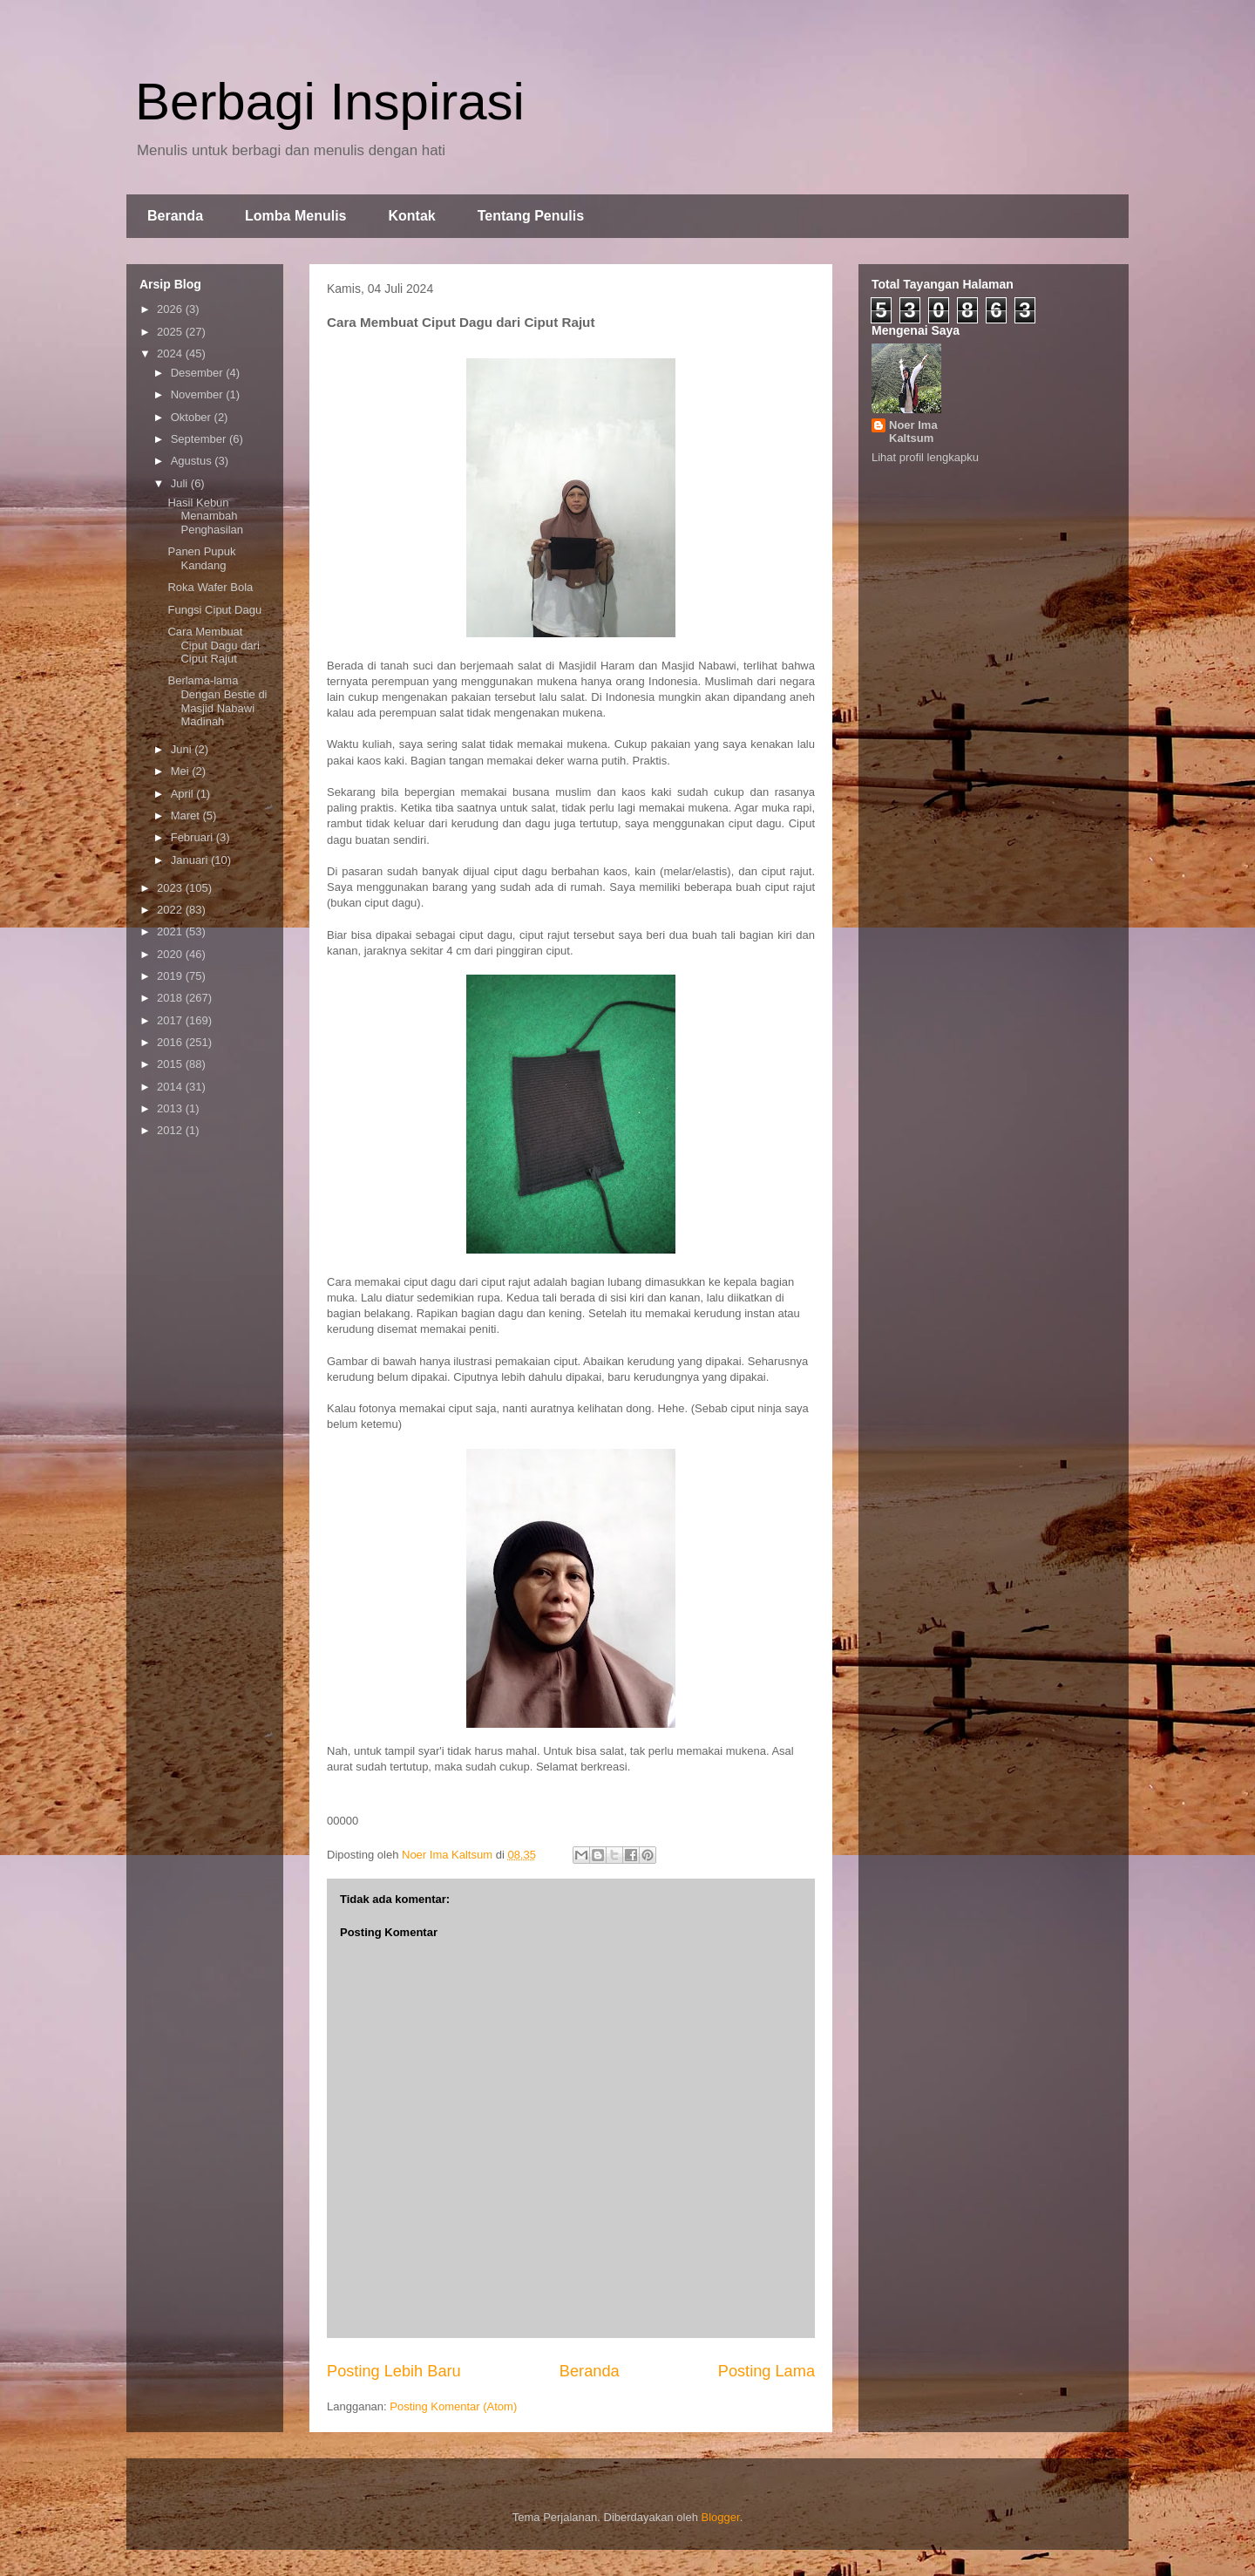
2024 (171, 353)
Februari (193, 837)
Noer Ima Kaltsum (913, 431)
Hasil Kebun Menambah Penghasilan (205, 516)
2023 (171, 887)
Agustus (193, 460)
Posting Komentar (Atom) (453, 2406)
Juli (181, 483)
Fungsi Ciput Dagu (214, 609)
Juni (182, 749)
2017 (171, 1020)
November (199, 394)
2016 (171, 1042)
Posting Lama (766, 2371)
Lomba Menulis (295, 215)
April (184, 793)
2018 (171, 997)
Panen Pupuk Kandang (201, 558)
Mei (182, 771)
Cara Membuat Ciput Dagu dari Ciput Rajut (213, 645)
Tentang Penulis (531, 215)
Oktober (192, 417)
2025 (171, 331)
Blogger (721, 2517)
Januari (191, 860)
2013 (171, 1108)
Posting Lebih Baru (394, 2371)
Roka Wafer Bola (210, 587)
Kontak (411, 215)
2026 (171, 309)
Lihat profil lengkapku (925, 457)
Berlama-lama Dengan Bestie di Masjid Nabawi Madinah (217, 701)
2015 (171, 1064)
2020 (171, 954)
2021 (171, 931)
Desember (199, 372)
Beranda (175, 215)
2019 (171, 975)
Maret (187, 815)
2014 (171, 1086)
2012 (171, 1130)
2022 (171, 909)
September (200, 438)
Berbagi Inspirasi (330, 101)
